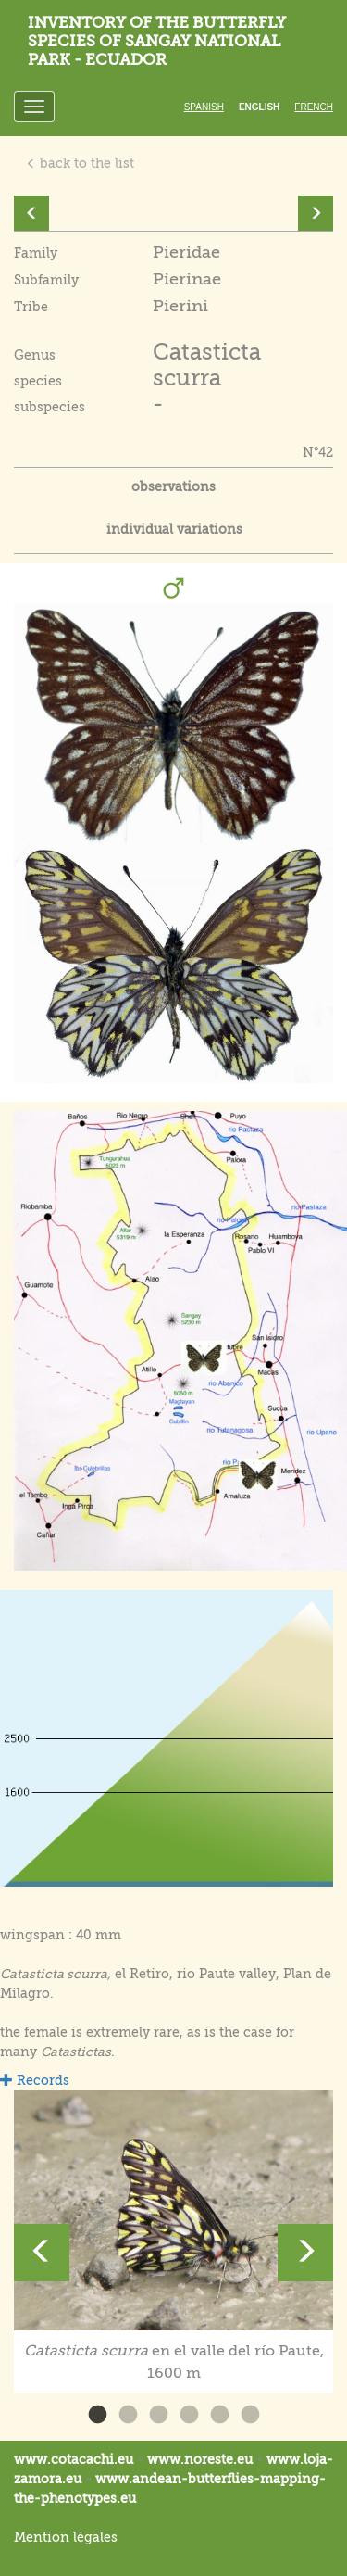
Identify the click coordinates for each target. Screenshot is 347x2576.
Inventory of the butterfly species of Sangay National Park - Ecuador (157, 41)
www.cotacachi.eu (73, 2459)
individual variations (174, 529)
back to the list (80, 163)
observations (173, 486)
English (259, 107)
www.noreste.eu (200, 2459)
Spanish (204, 107)
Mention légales (66, 2537)
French (313, 107)
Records (34, 2080)
